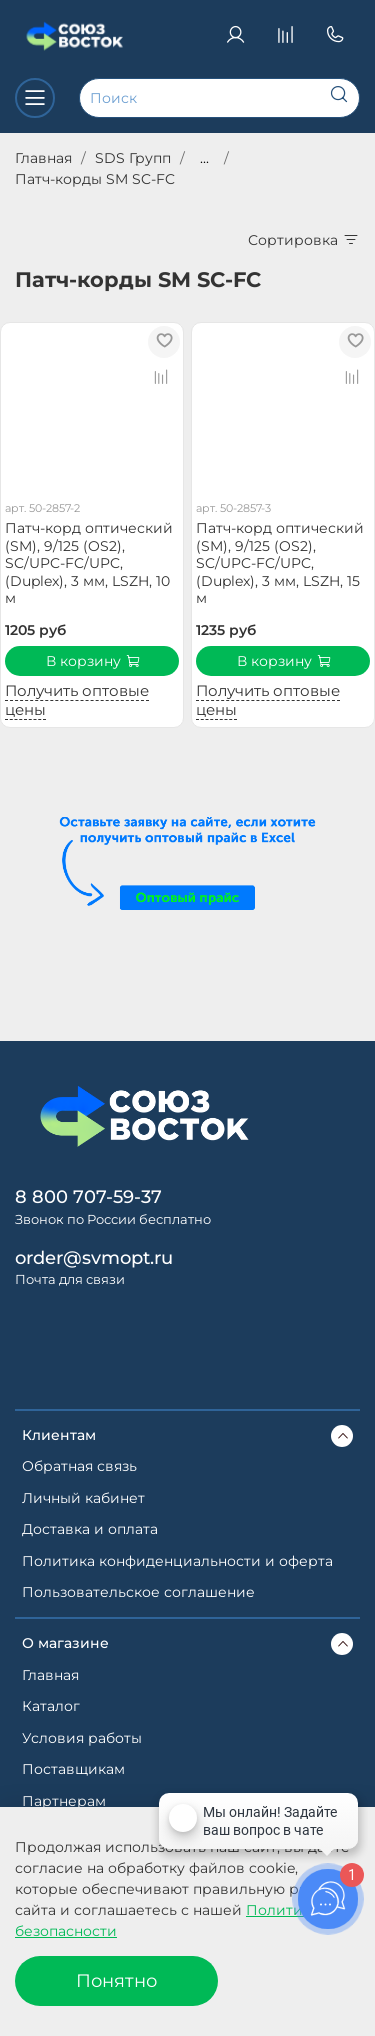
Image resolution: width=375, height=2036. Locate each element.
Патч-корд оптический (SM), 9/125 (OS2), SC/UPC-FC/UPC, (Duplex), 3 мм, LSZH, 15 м (280, 563)
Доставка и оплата (90, 1529)
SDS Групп (133, 158)
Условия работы (82, 1738)
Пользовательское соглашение (138, 1592)
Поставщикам (73, 1769)
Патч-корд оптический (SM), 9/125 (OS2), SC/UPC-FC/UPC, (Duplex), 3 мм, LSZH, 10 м (89, 563)
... (204, 158)
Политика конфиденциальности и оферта (177, 1561)
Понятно (116, 1980)
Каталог (51, 1706)
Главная (43, 158)
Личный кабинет (83, 1498)
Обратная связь (79, 1466)
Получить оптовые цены (77, 700)
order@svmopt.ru (94, 1257)
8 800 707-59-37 (88, 1196)
